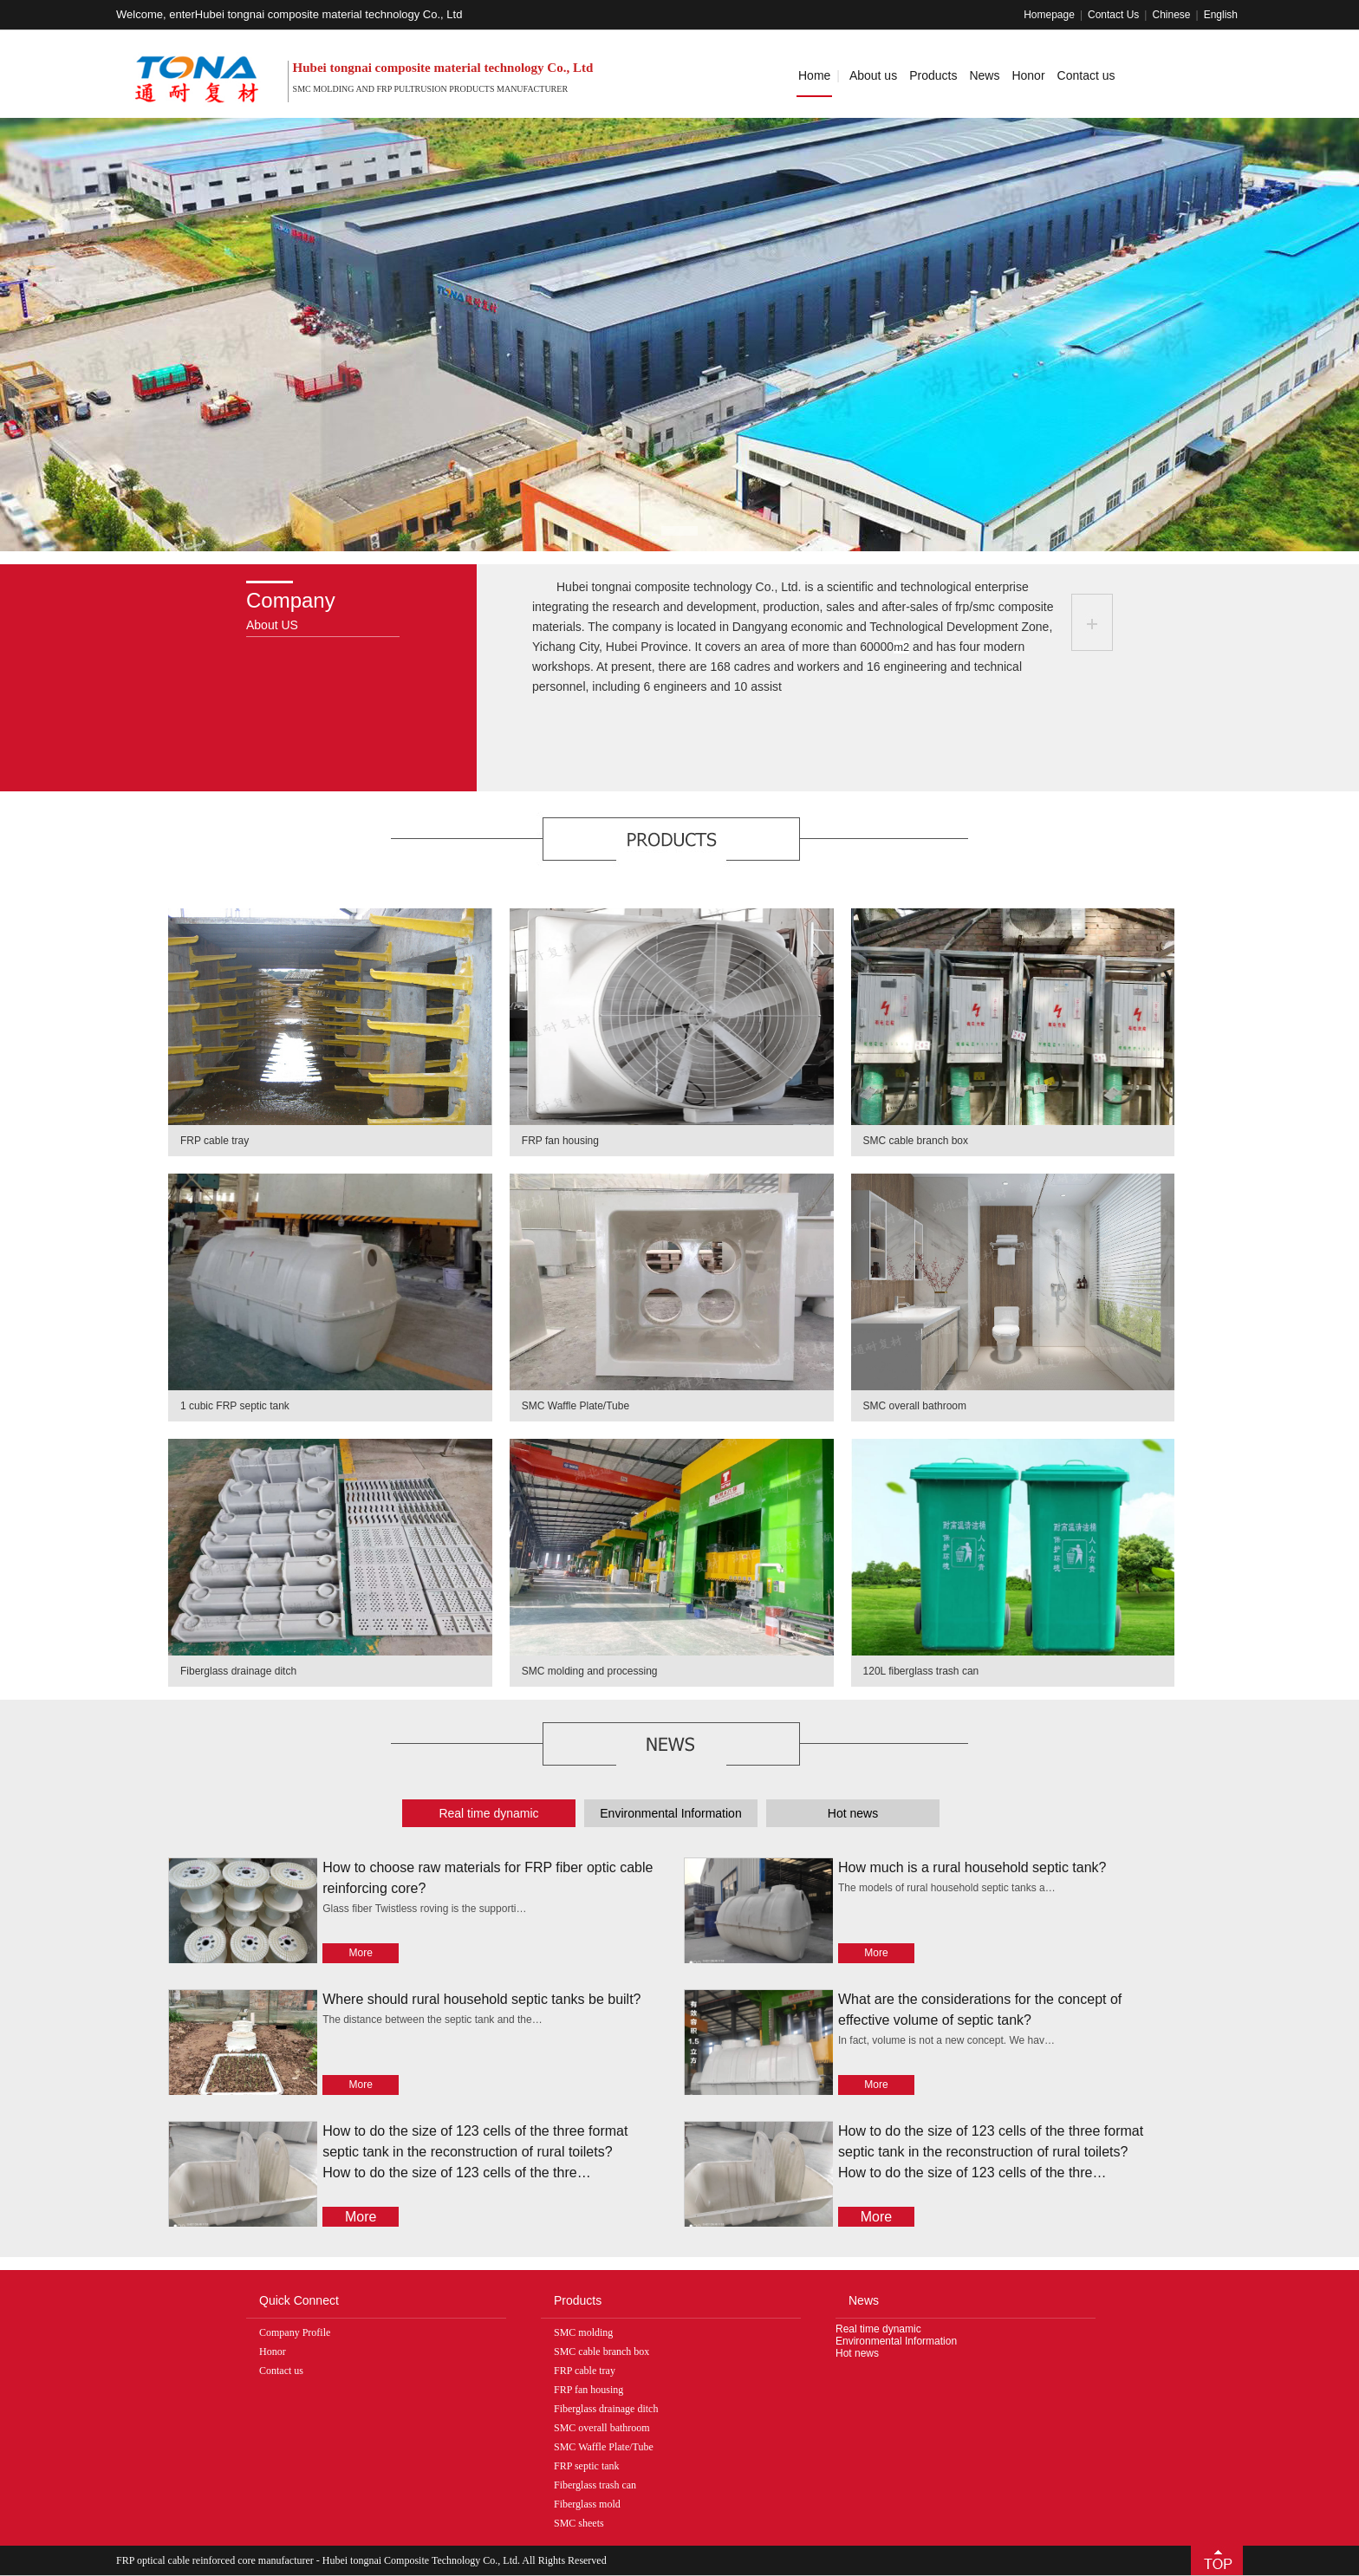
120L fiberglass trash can (921, 1671)
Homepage (1049, 15)
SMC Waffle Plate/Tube (575, 1406)
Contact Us (1113, 15)
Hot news (857, 2353)
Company (290, 600)
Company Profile (294, 2332)
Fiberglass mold (587, 2504)
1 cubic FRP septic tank (234, 1406)
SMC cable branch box (915, 1141)
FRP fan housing (560, 1141)
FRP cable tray (214, 1141)
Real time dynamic (878, 2329)
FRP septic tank (587, 2466)
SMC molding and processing (590, 1671)
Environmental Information (896, 2341)
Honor (1027, 75)
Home (814, 75)
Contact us (1086, 75)
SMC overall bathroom (914, 1406)
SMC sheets (579, 2523)
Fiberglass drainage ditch (238, 1671)
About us (873, 75)
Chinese (1171, 15)
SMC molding (583, 2332)
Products (933, 75)
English (1221, 15)
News (984, 75)
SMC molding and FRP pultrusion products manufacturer (430, 89)
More (361, 1953)
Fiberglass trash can (595, 2485)
